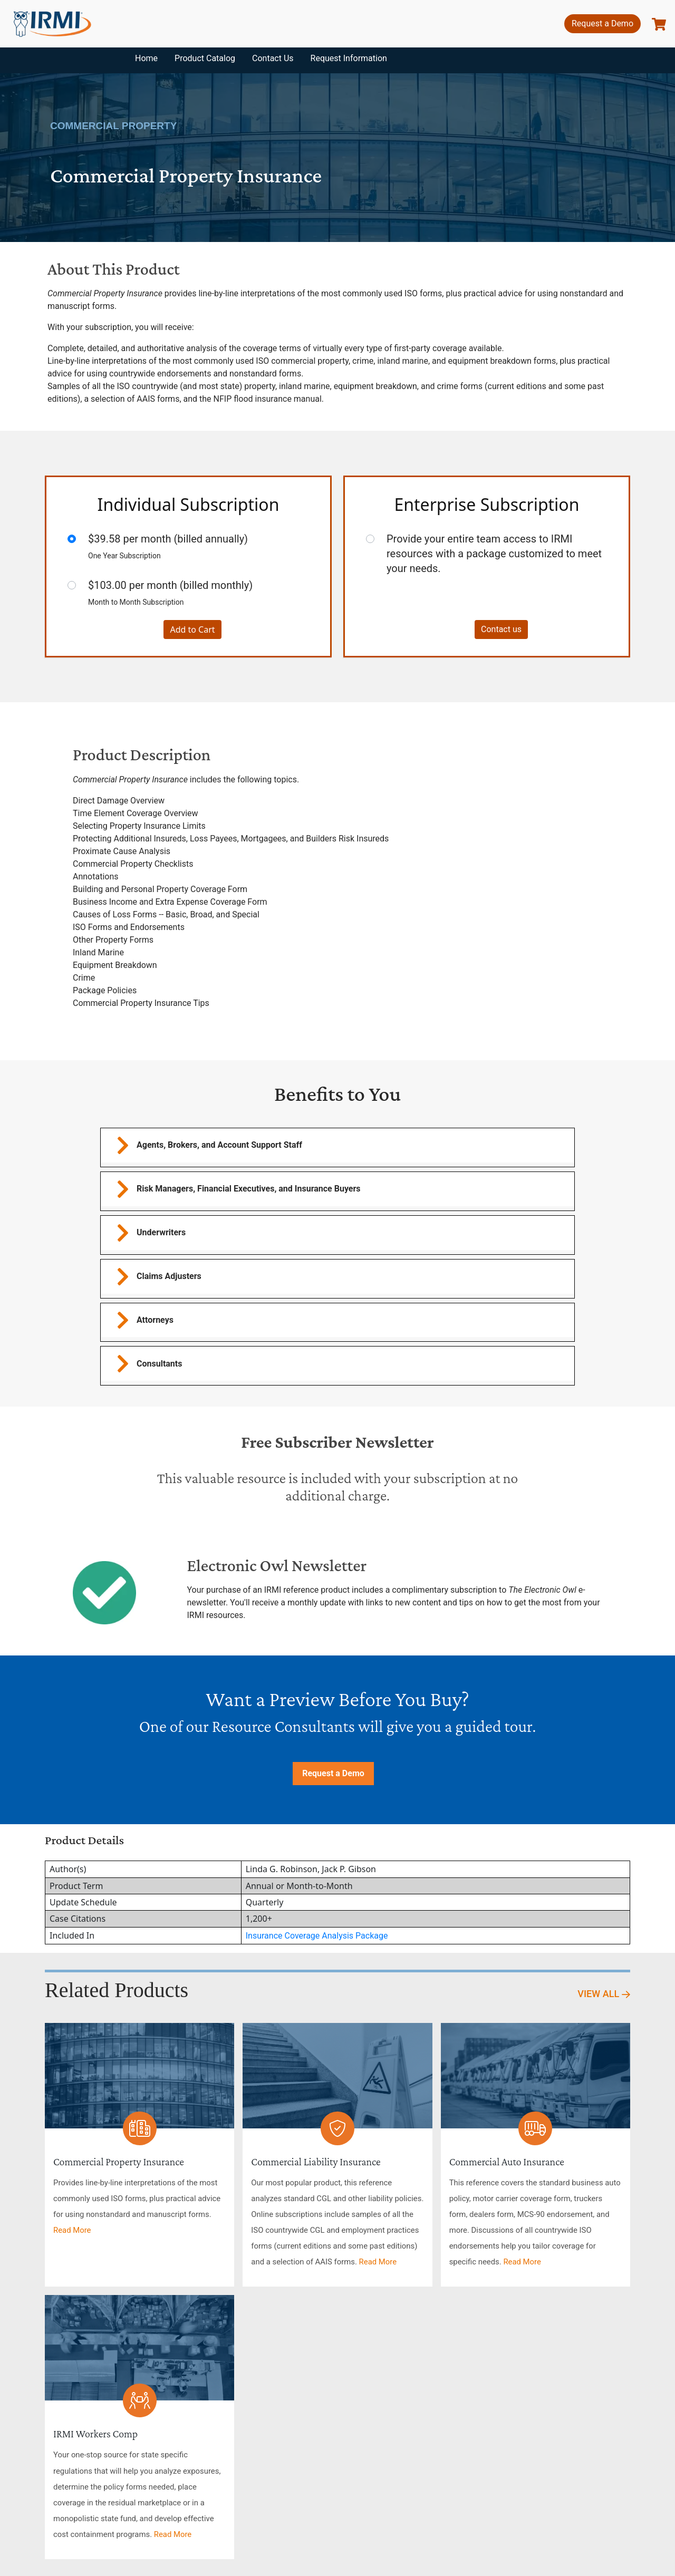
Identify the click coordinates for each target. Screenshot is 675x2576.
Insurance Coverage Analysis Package (317, 1936)
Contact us (501, 629)
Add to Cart (192, 629)
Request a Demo (602, 23)
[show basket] (659, 24)
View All (603, 1993)
